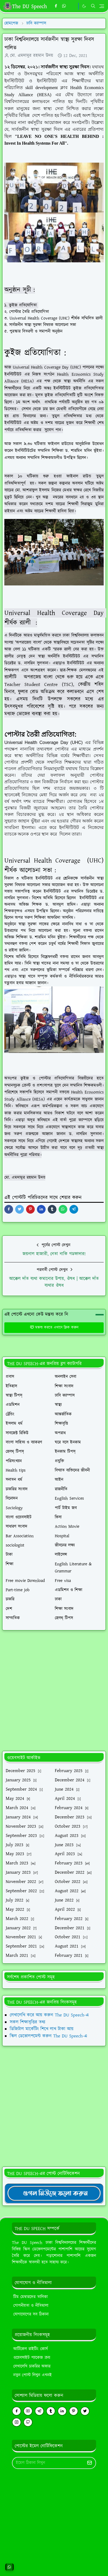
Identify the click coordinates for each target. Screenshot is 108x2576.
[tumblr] (50, 2411)
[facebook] (56, 6)
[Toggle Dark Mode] (84, 6)
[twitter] (85, 2411)
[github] (28, 2422)
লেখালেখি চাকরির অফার (31, 2366)
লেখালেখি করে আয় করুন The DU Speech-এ (49, 2015)
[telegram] (39, 2411)
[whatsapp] (64, 6)
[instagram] (16, 2422)
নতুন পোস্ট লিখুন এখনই (32, 2375)
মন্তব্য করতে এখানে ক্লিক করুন (54, 1327)
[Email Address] (48, 2462)
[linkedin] (62, 2411)
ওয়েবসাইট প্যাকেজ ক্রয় (31, 2358)
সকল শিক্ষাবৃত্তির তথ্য (27, 2022)
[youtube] (28, 2411)
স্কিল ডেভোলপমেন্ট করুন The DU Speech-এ (48, 2036)
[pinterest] (73, 2411)
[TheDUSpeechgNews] (54, 2193)
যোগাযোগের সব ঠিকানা (31, 2314)
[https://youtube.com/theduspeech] (73, 6)
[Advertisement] (53, 1690)
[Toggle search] (93, 6)
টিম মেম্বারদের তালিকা (30, 2297)
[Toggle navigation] (102, 6)
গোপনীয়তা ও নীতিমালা (30, 2305)
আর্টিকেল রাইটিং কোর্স (30, 2349)
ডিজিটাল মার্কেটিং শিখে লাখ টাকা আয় (42, 2029)
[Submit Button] (90, 2462)
